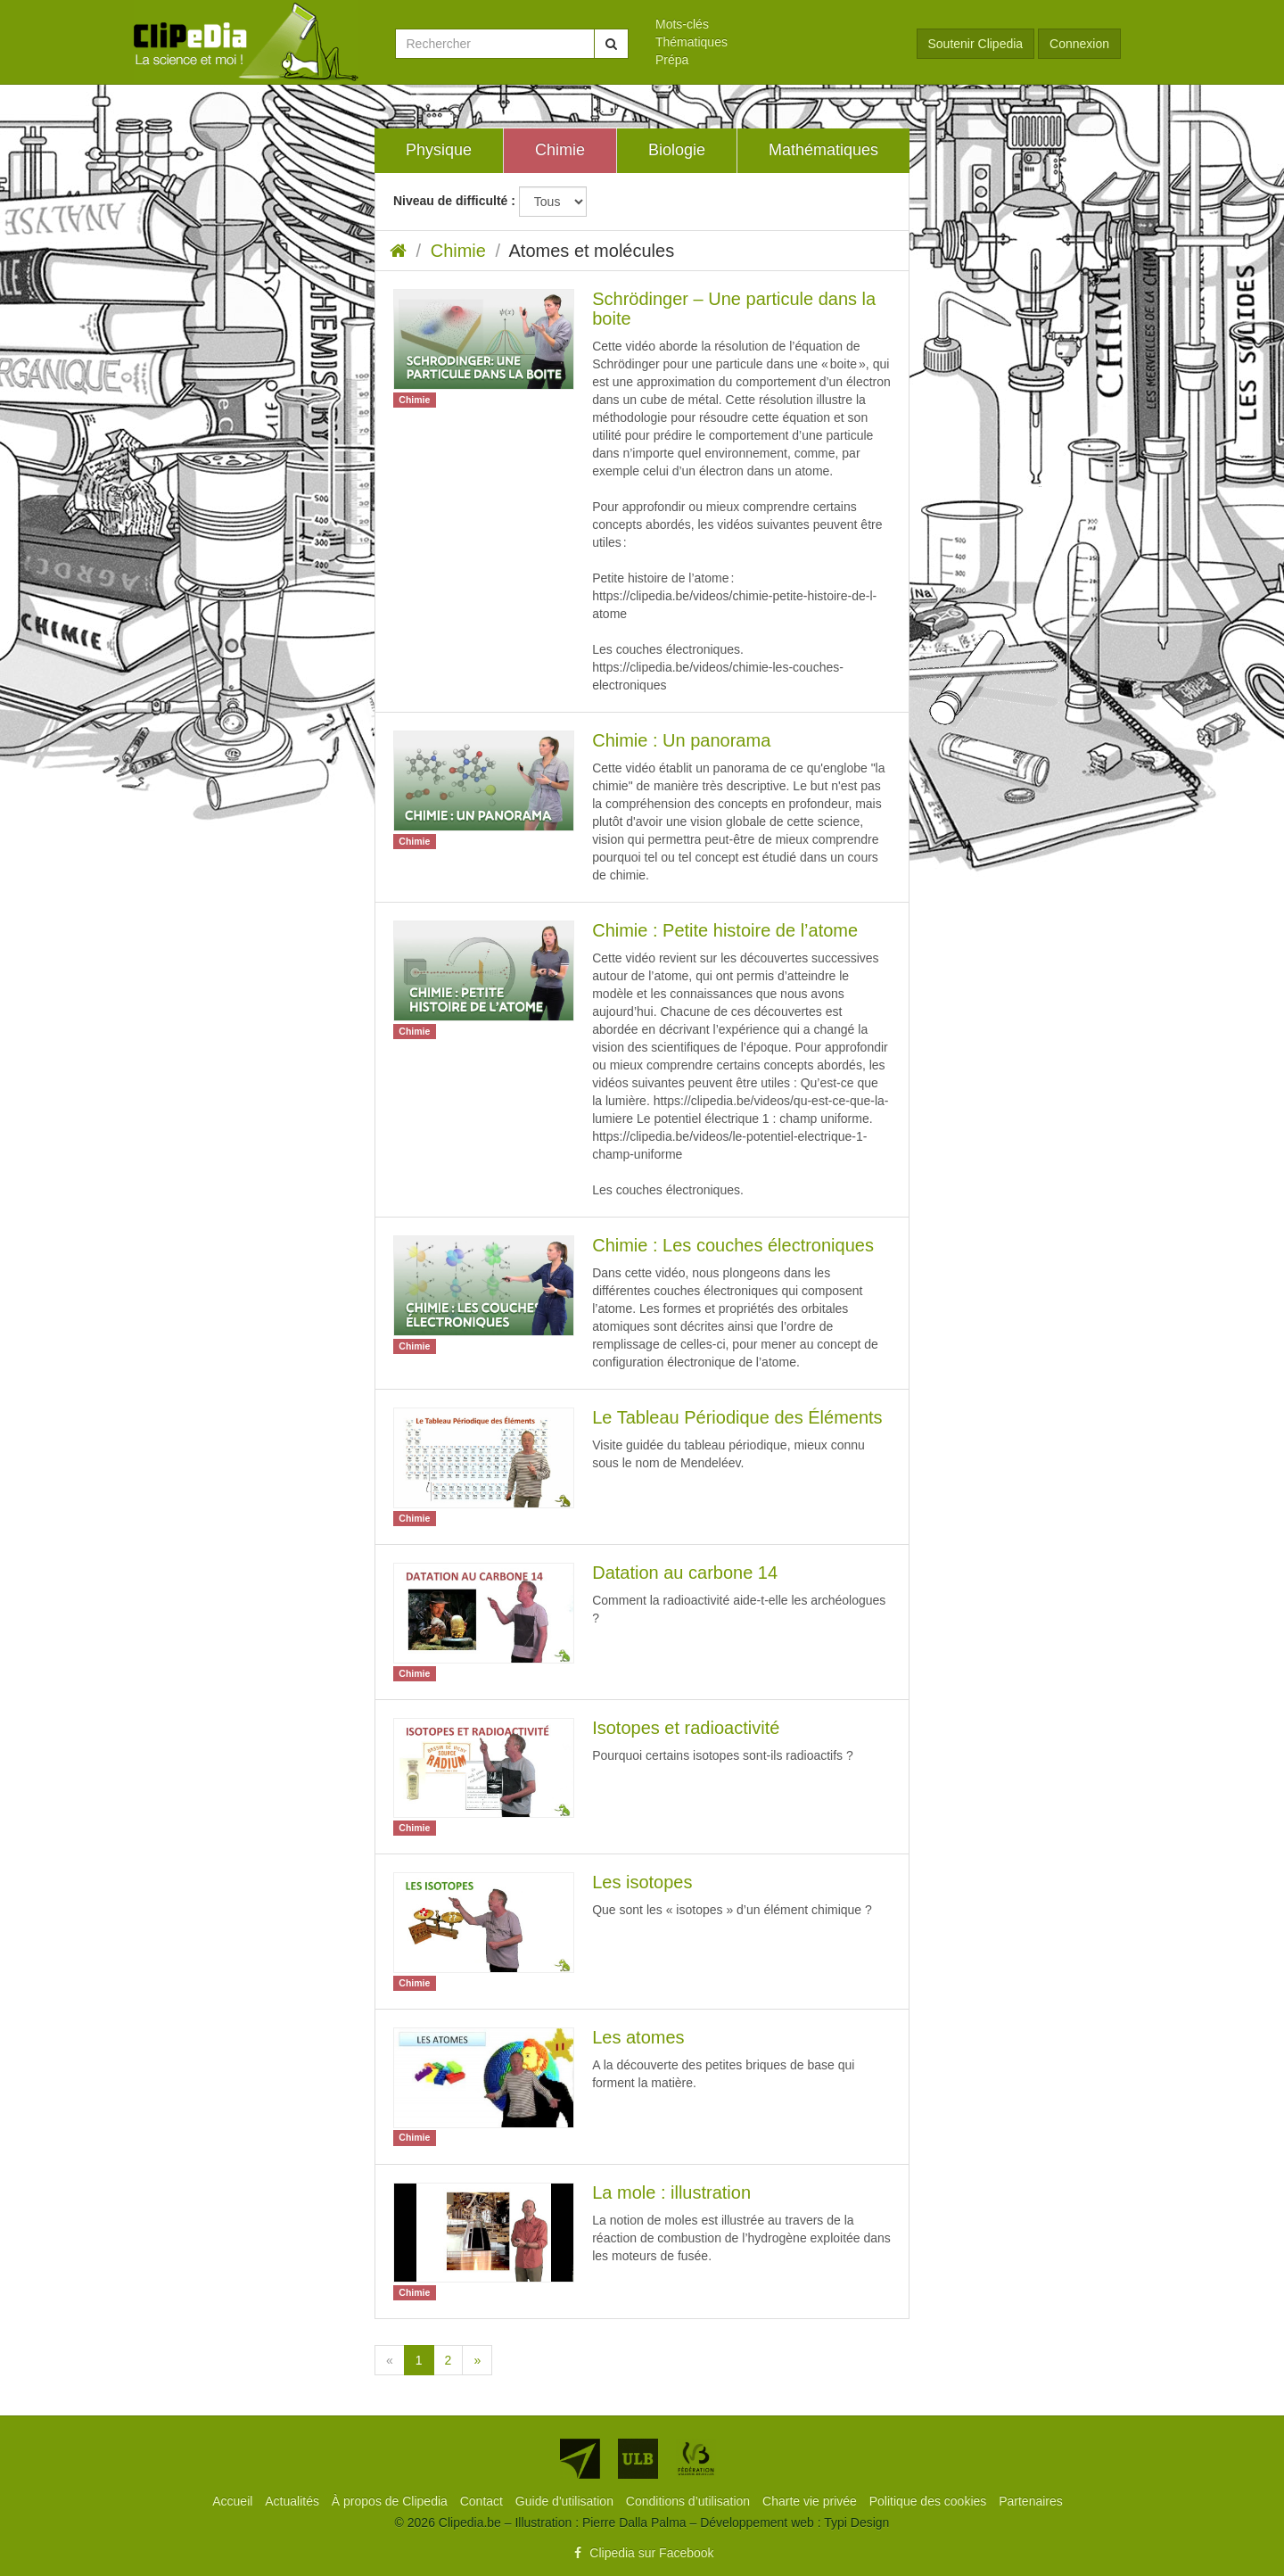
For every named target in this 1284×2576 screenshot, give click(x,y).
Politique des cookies (929, 2501)
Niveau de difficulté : (454, 201)
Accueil (234, 2501)
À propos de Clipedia (391, 2501)
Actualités (294, 2501)
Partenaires (1031, 2501)
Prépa (671, 60)
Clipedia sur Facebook (641, 2553)
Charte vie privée (811, 2501)
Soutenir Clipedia (976, 44)
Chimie (458, 250)
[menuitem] (772, 24)
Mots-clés (682, 24)
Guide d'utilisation (566, 2501)
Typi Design (856, 2522)
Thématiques (691, 42)
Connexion (1079, 44)
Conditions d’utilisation (689, 2501)
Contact (483, 2501)
